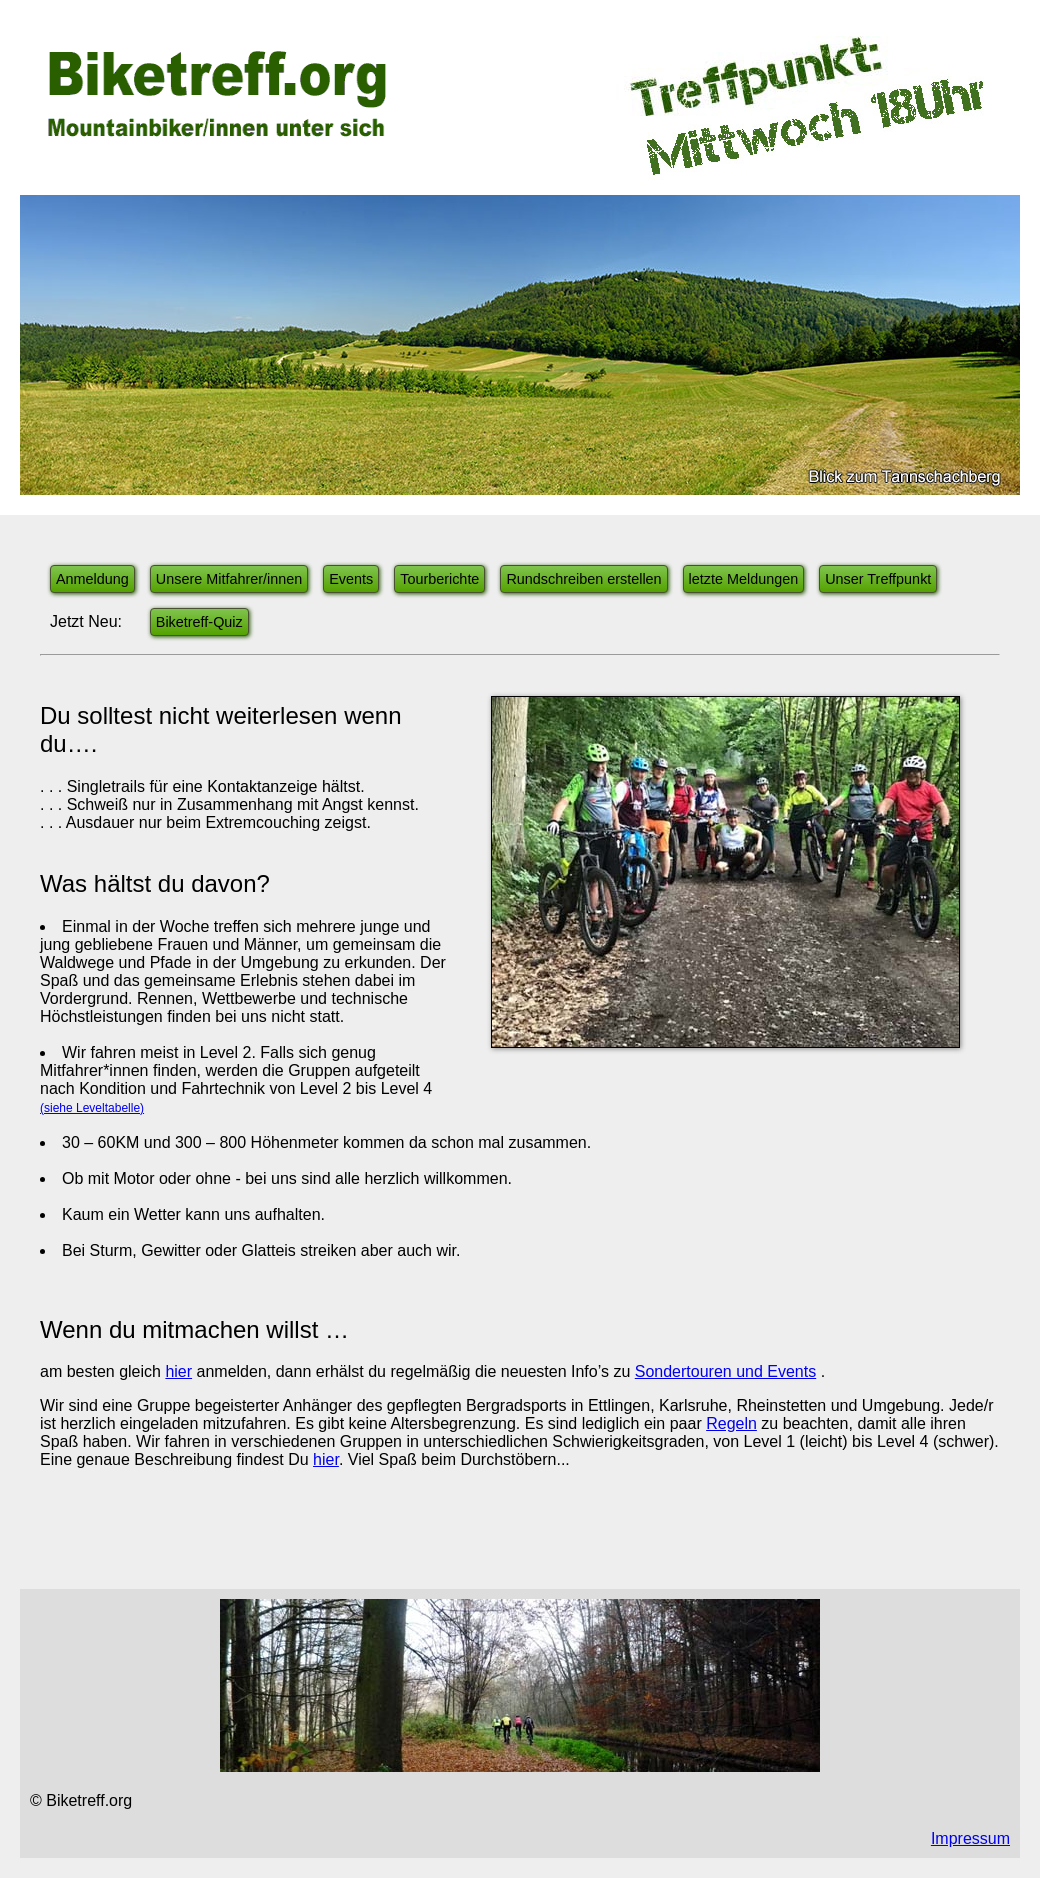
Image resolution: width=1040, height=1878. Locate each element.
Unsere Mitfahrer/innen (229, 579)
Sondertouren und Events (725, 1371)
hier (178, 1371)
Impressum (970, 1838)
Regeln (731, 1423)
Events (351, 579)
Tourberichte (439, 579)
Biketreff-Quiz (199, 622)
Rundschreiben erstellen (583, 579)
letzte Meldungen (744, 579)
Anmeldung (92, 579)
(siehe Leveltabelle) (92, 1108)
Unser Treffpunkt (878, 579)
